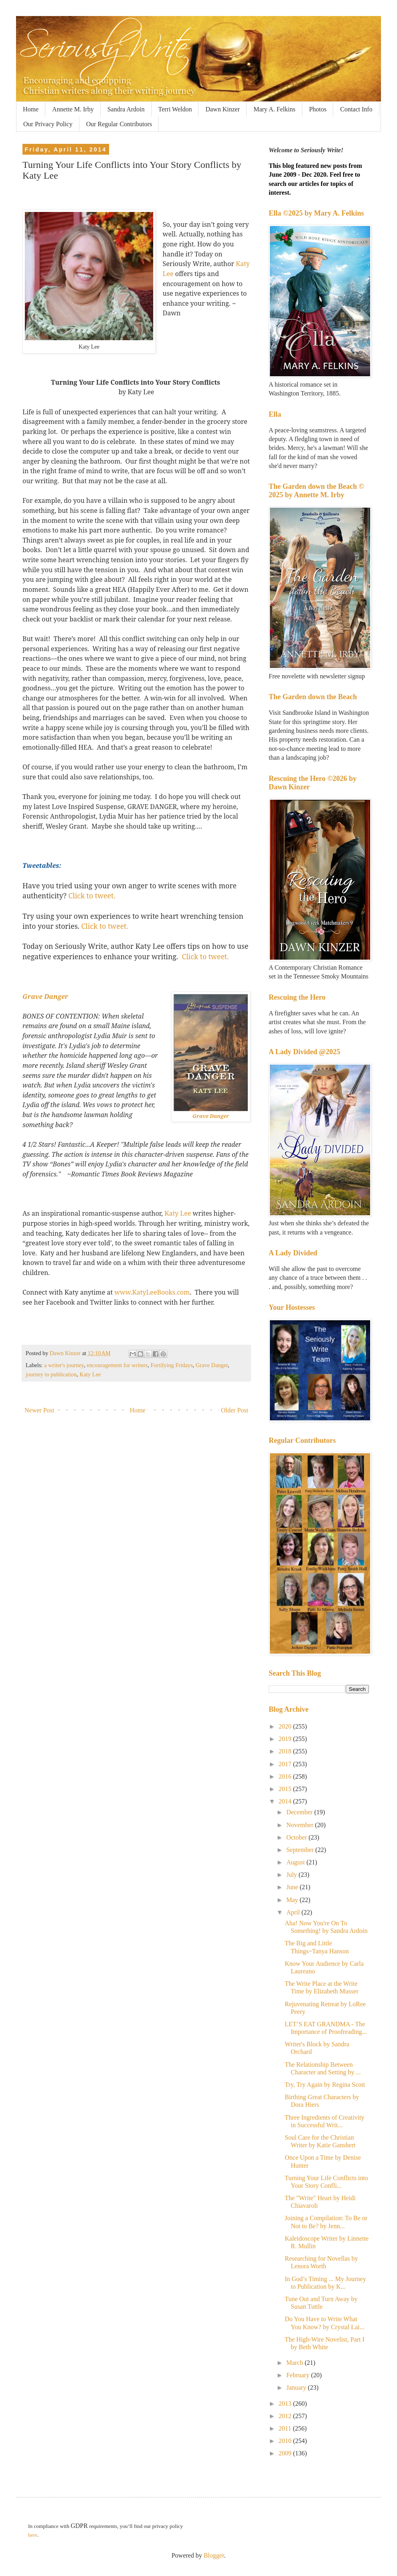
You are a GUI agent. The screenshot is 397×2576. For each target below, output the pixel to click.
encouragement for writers (117, 1365)
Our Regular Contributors (119, 124)
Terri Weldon (175, 109)
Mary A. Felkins (274, 109)
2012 (286, 2416)
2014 (286, 1801)
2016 (286, 1776)
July (292, 1874)
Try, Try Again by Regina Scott (325, 2084)
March (295, 2362)
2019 (286, 1738)
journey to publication (51, 1374)
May (293, 1899)
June (293, 1887)
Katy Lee (177, 1213)
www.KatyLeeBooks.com (152, 1292)
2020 (286, 1726)
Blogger (214, 2555)
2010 (286, 2440)
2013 (286, 2403)
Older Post (234, 1410)
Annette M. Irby (73, 109)
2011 (286, 2428)
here (32, 2535)
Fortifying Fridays (171, 1365)
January (297, 2387)
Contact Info (356, 109)
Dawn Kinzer (222, 109)
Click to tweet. (91, 895)
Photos (318, 109)
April (294, 1912)
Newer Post (39, 1410)
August (296, 1862)
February (298, 2375)
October (297, 1837)
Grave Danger (45, 996)
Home (30, 109)
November (300, 1825)
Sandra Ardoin (126, 109)
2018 (286, 1751)
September (300, 1849)
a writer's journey (64, 1365)
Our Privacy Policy (48, 124)
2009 (286, 2453)
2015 (286, 1788)
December (300, 1812)
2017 (286, 1764)
